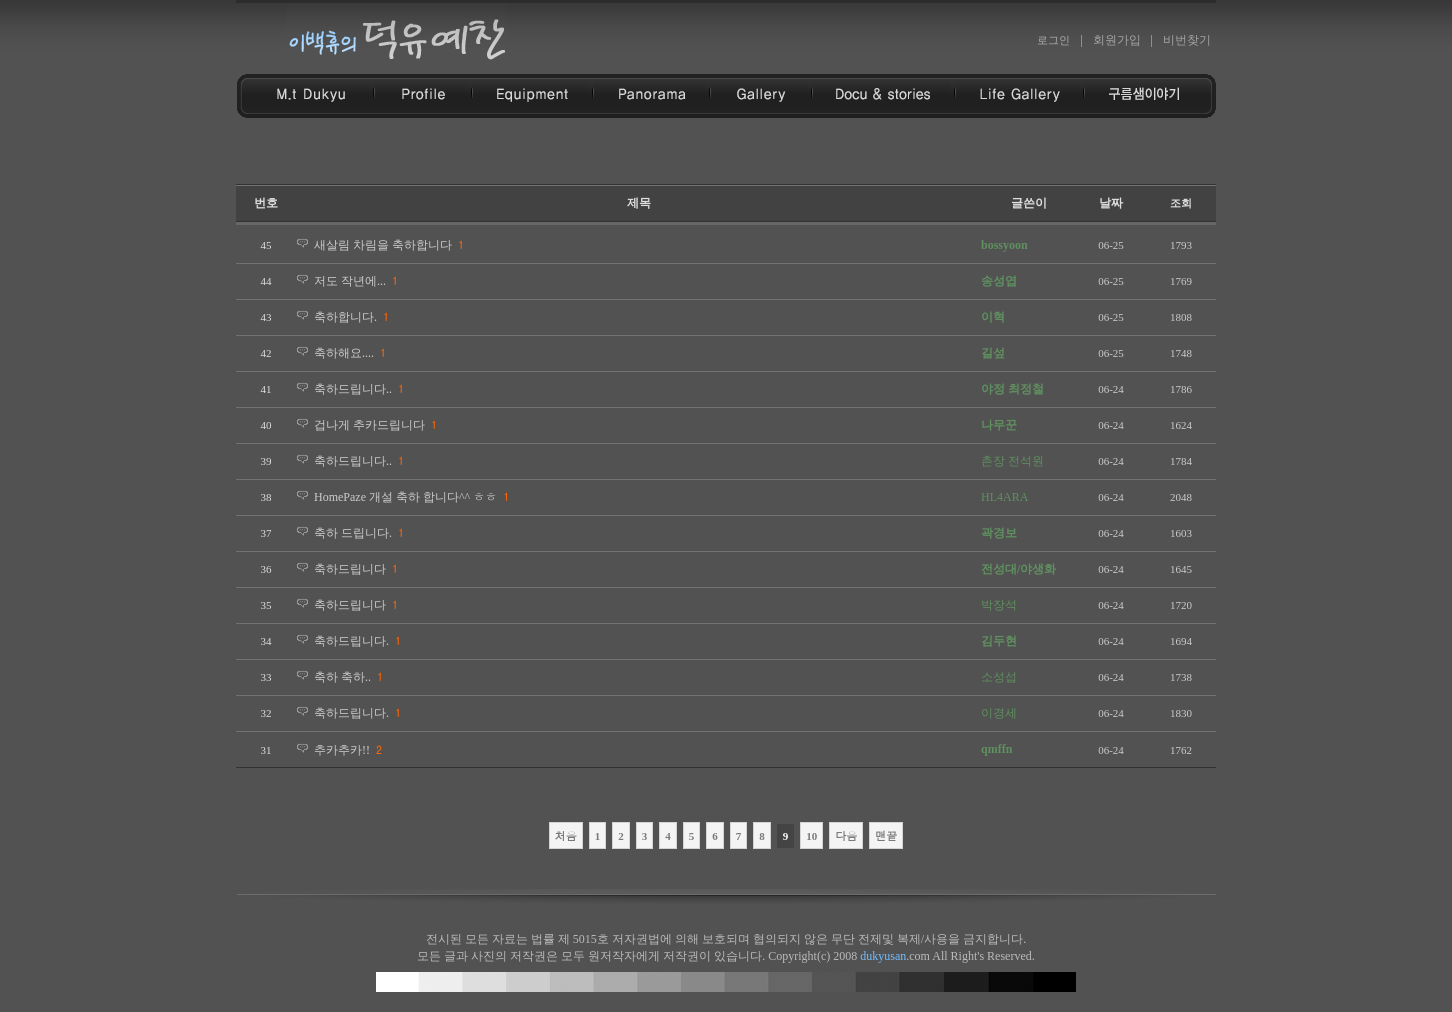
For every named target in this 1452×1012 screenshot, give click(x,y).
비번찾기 (1187, 40)
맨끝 (886, 835)
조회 (1181, 203)
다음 (846, 835)
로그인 (1053, 40)
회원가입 (1117, 40)
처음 (566, 835)
